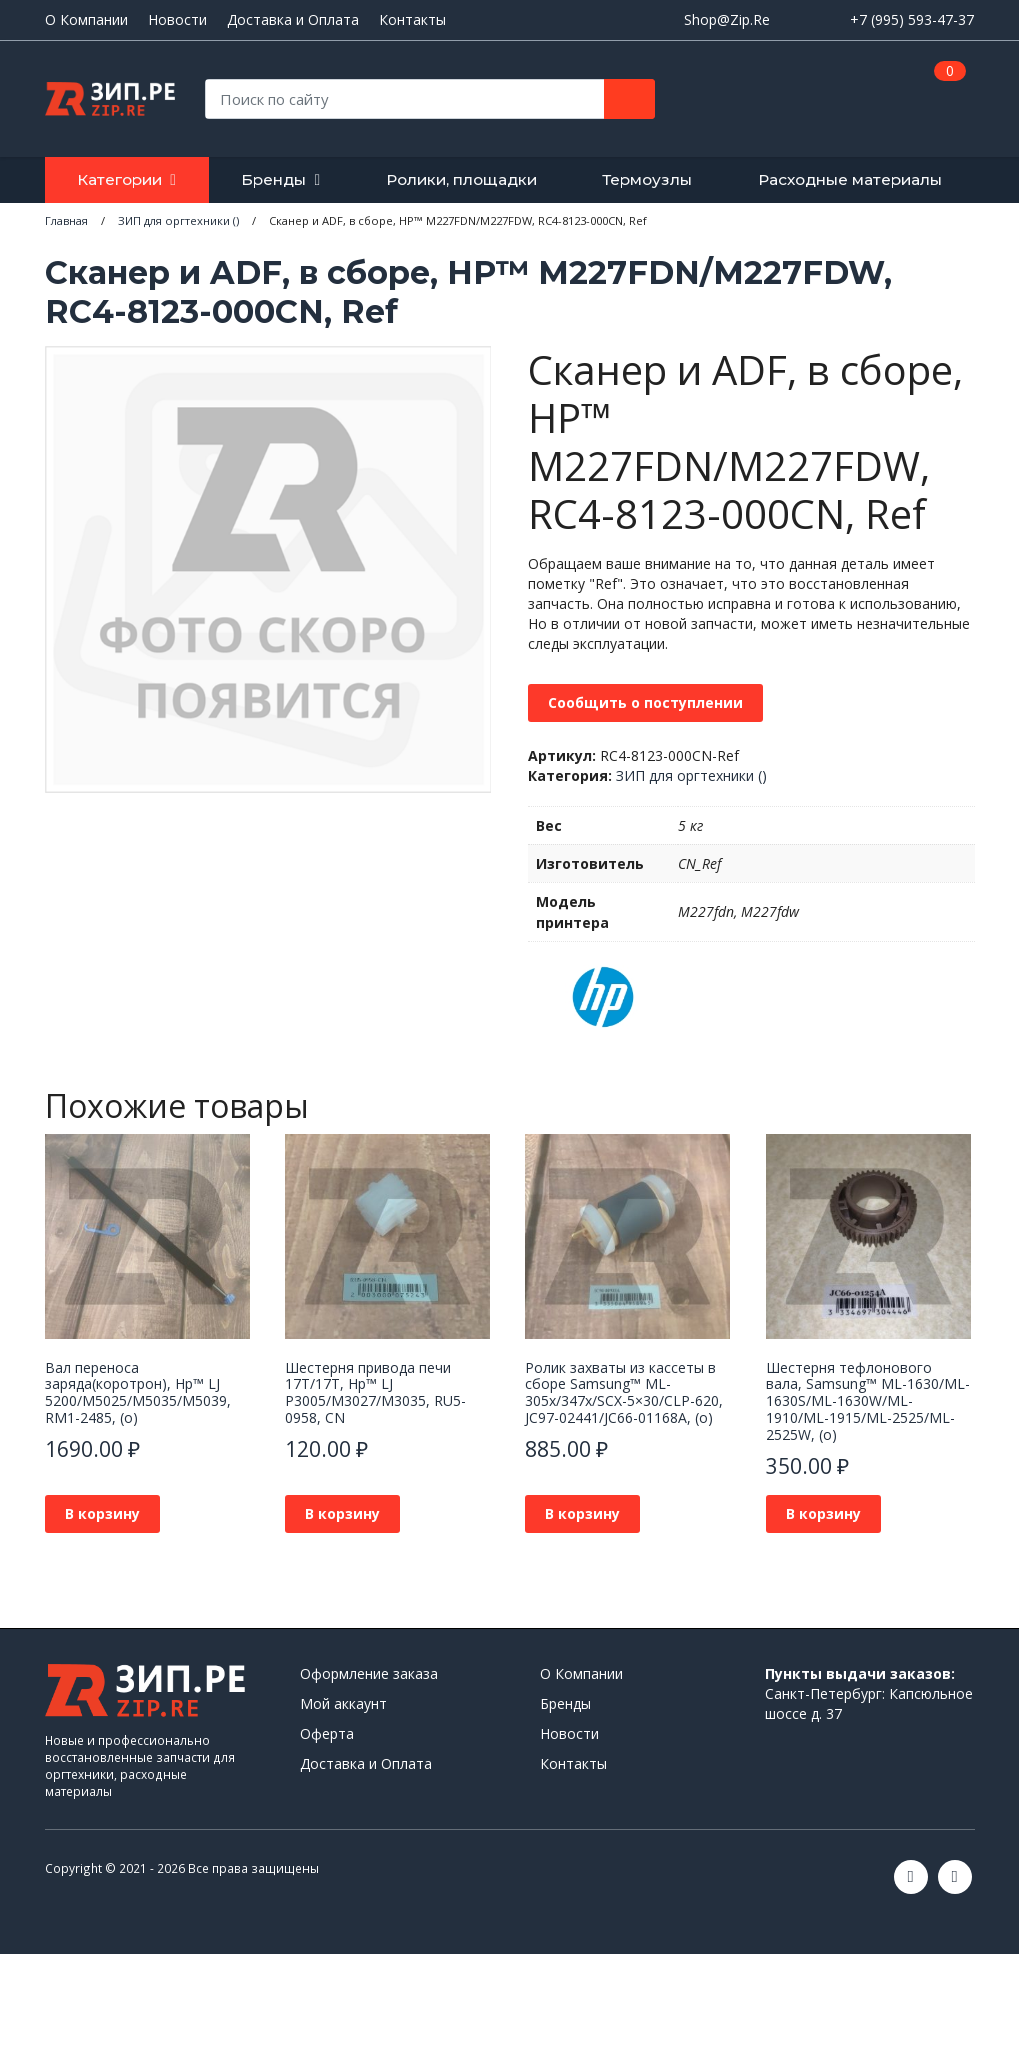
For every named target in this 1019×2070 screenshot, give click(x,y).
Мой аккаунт (343, 1703)
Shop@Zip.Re (727, 19)
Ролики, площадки (461, 179)
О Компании (86, 20)
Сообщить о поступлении (645, 702)
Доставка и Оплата (293, 20)
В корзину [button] (102, 1513)
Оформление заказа (369, 1673)
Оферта (327, 1733)
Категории (119, 179)
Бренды (273, 179)
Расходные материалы (850, 179)
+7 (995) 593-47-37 (912, 19)
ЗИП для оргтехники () (691, 775)
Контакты (412, 20)
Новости (177, 20)
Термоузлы (647, 179)
